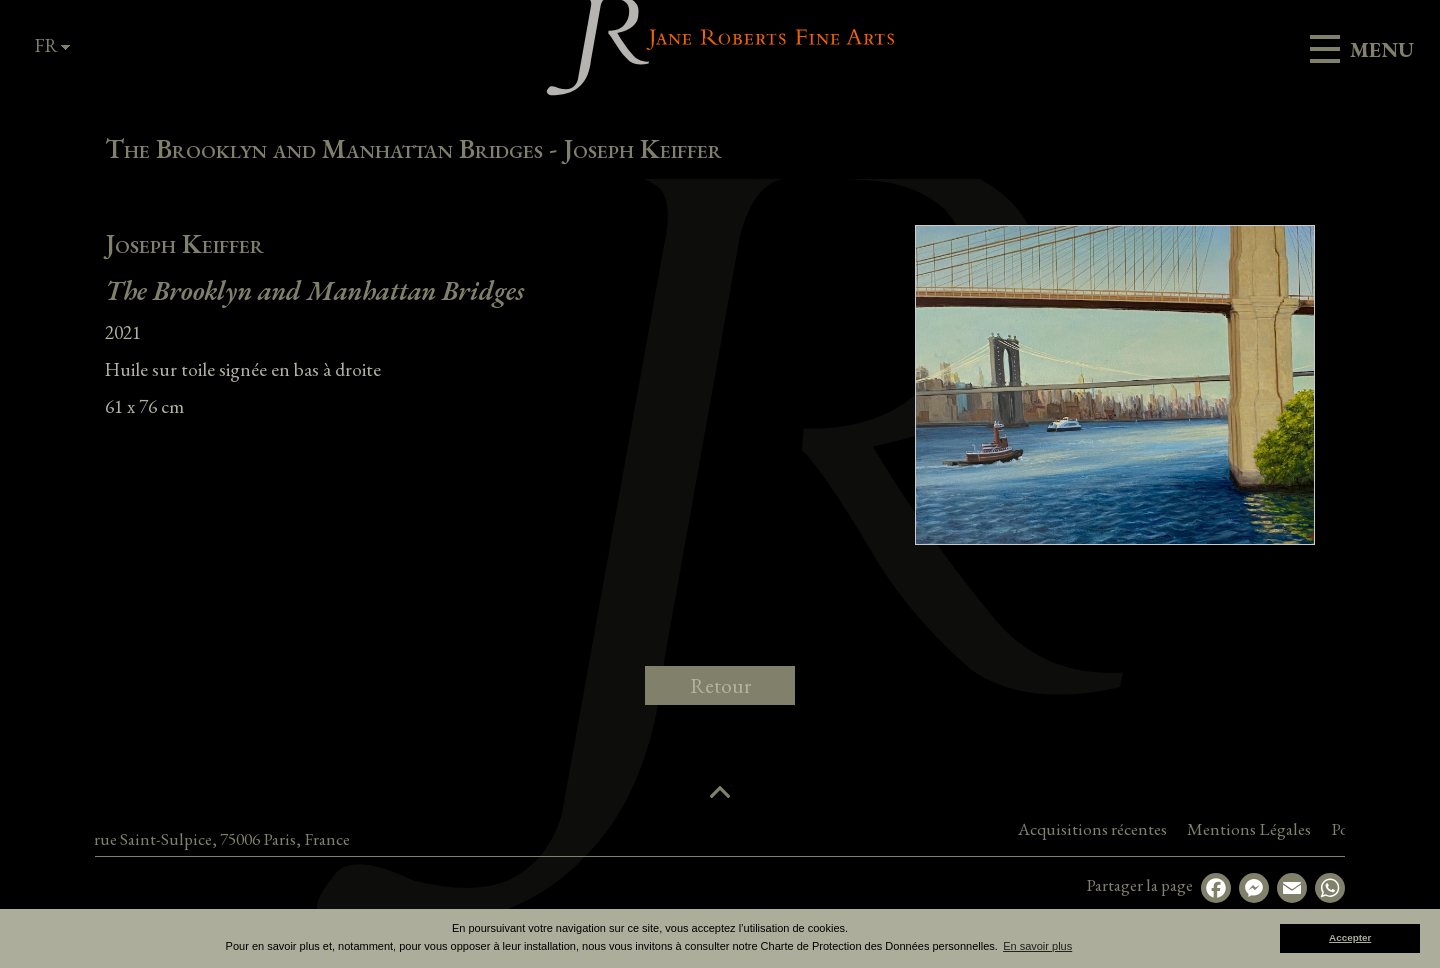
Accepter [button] (1350, 937)
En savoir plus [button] (1037, 946)
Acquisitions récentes (1175, 829)
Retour (720, 685)
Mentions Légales (1332, 829)
